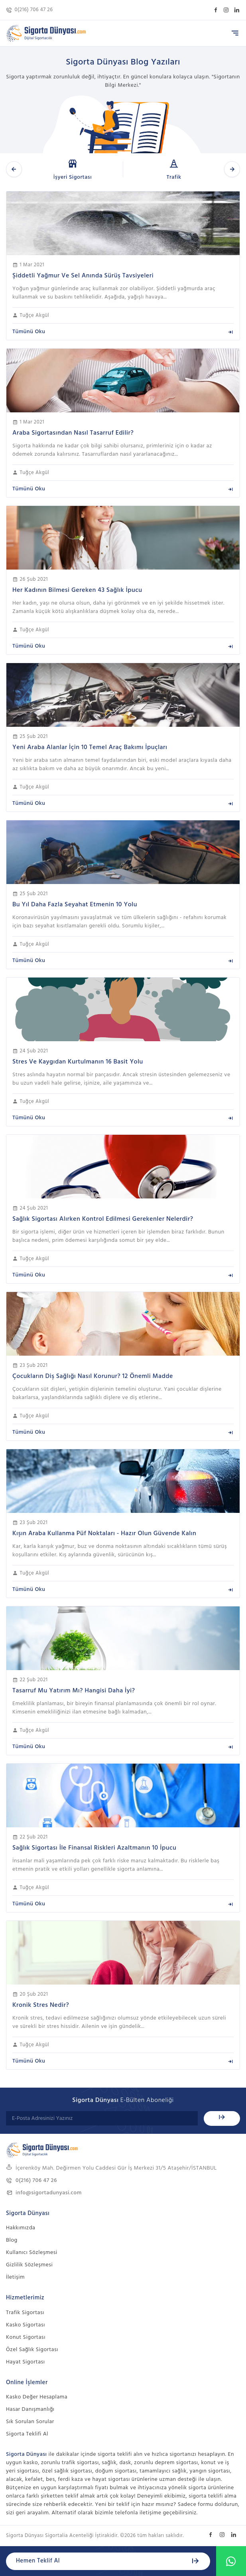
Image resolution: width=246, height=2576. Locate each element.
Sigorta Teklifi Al (27, 2434)
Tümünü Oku (123, 331)
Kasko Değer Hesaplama (36, 2397)
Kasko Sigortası (25, 2325)
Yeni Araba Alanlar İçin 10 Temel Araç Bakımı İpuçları (89, 747)
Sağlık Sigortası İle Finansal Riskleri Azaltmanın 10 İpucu (94, 1848)
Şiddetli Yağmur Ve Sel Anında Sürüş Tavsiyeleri (83, 276)
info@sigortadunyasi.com (44, 2193)
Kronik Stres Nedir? (40, 2005)
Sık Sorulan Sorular (30, 2422)
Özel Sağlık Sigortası (32, 2350)
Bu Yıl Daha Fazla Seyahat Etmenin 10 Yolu (74, 904)
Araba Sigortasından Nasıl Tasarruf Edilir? (73, 433)
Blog (12, 2240)
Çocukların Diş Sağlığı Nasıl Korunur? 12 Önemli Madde (92, 1376)
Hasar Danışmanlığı (30, 2409)
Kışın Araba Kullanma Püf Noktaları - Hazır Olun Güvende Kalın (104, 1533)
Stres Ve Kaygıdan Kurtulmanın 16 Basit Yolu (77, 1062)
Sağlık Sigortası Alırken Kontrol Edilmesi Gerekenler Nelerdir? (102, 1219)
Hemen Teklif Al (108, 2561)
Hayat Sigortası (25, 2362)
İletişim (15, 2277)
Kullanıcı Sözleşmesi (31, 2252)
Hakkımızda (20, 2228)
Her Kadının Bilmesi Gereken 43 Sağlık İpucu (77, 590)
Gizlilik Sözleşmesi (29, 2265)
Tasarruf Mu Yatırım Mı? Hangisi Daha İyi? (73, 1691)
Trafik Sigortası (25, 2313)
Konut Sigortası (25, 2337)
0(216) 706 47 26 (29, 10)
